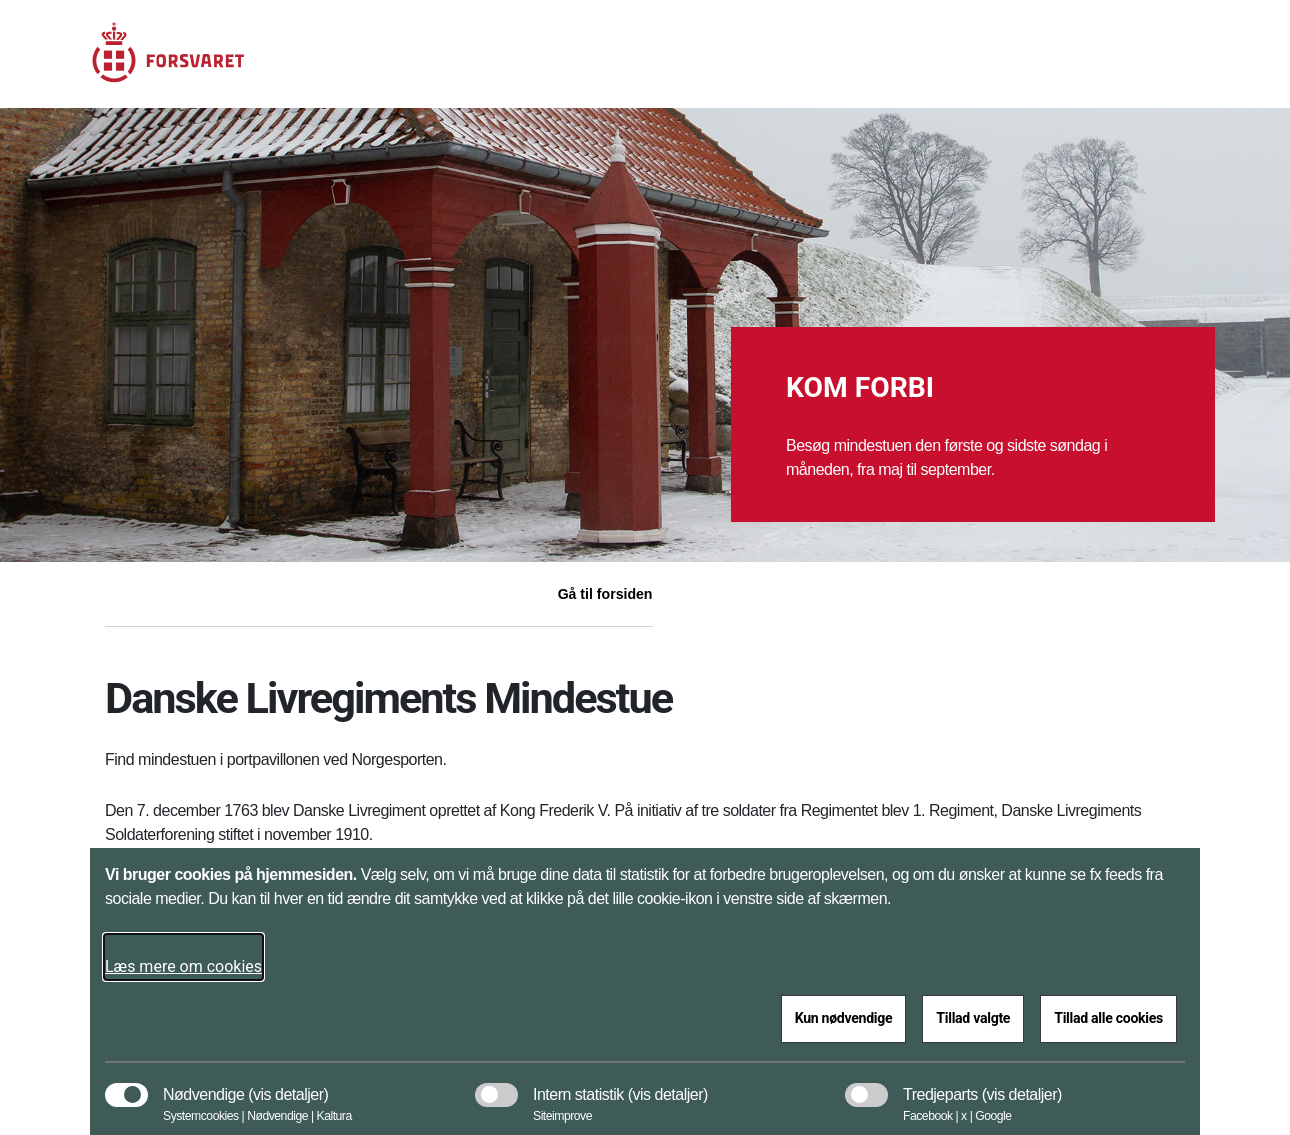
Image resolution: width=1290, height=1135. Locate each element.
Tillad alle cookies (1108, 1018)
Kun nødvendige (844, 1018)
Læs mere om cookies (183, 966)
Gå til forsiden (605, 594)
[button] (288, 1085)
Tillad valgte (973, 1018)
